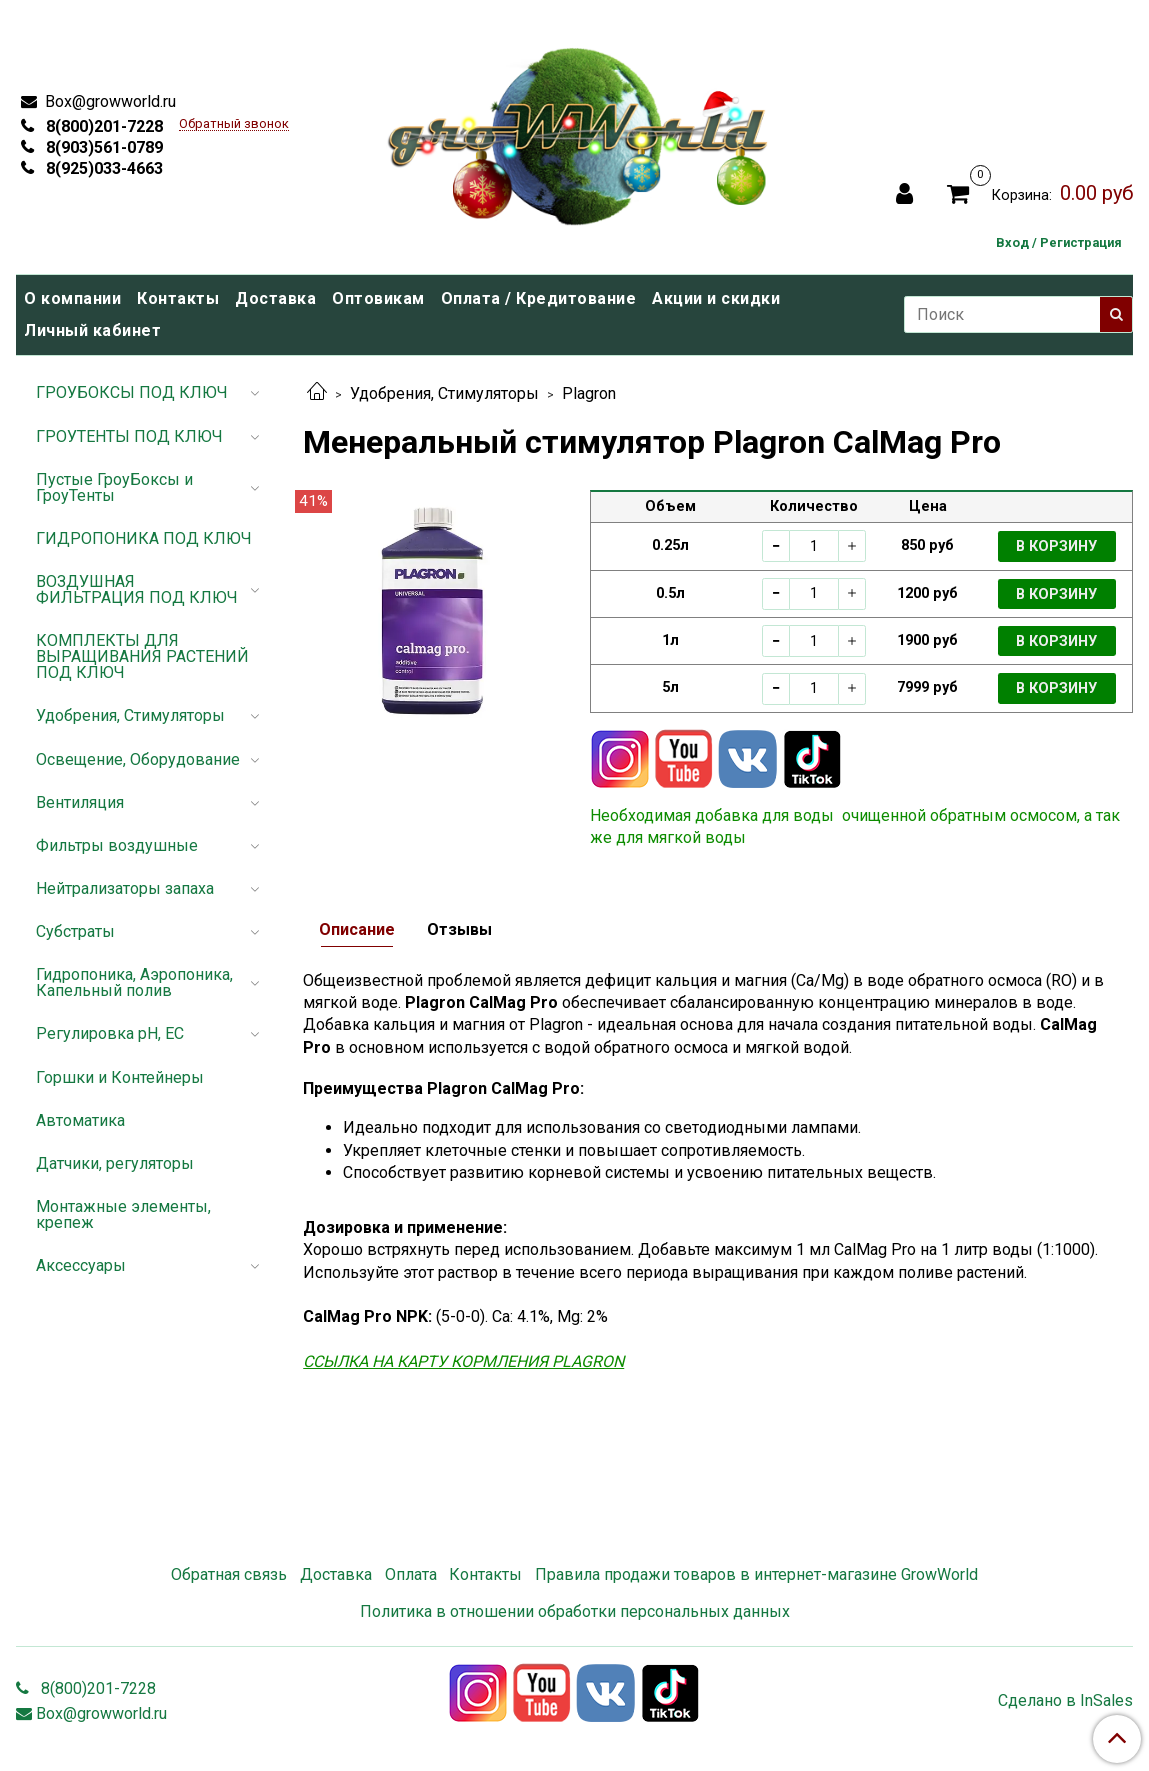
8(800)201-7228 (102, 126)
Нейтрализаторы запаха (125, 888)
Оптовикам (378, 298)
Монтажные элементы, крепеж (123, 1214)
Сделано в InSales (1065, 1701)
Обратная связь (229, 1574)
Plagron (589, 393)
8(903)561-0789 (102, 147)
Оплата (411, 1574)
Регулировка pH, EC (110, 1033)
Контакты (178, 298)
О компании (72, 298)
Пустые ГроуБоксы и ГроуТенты (114, 487)
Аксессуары (81, 1265)
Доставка (275, 298)
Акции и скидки (716, 298)
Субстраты (75, 931)
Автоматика (80, 1120)
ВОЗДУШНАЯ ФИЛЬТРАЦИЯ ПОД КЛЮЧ (137, 589)
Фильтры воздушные (117, 845)
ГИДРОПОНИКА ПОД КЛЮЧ (144, 538)
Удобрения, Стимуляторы (444, 393)
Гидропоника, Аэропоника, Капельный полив (134, 982)
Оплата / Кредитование (539, 298)
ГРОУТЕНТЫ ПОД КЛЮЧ (129, 436)
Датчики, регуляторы (115, 1163)
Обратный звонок (234, 124)
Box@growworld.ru (108, 101)
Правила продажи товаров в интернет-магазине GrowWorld (756, 1574)
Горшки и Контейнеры (120, 1077)
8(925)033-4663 (102, 168)
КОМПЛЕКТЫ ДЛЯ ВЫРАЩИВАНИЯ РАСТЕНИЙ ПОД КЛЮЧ (142, 656)
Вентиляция (80, 802)
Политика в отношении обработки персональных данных (575, 1611)
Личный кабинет (92, 330)
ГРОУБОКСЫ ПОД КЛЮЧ (132, 392)
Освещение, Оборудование (138, 759)
